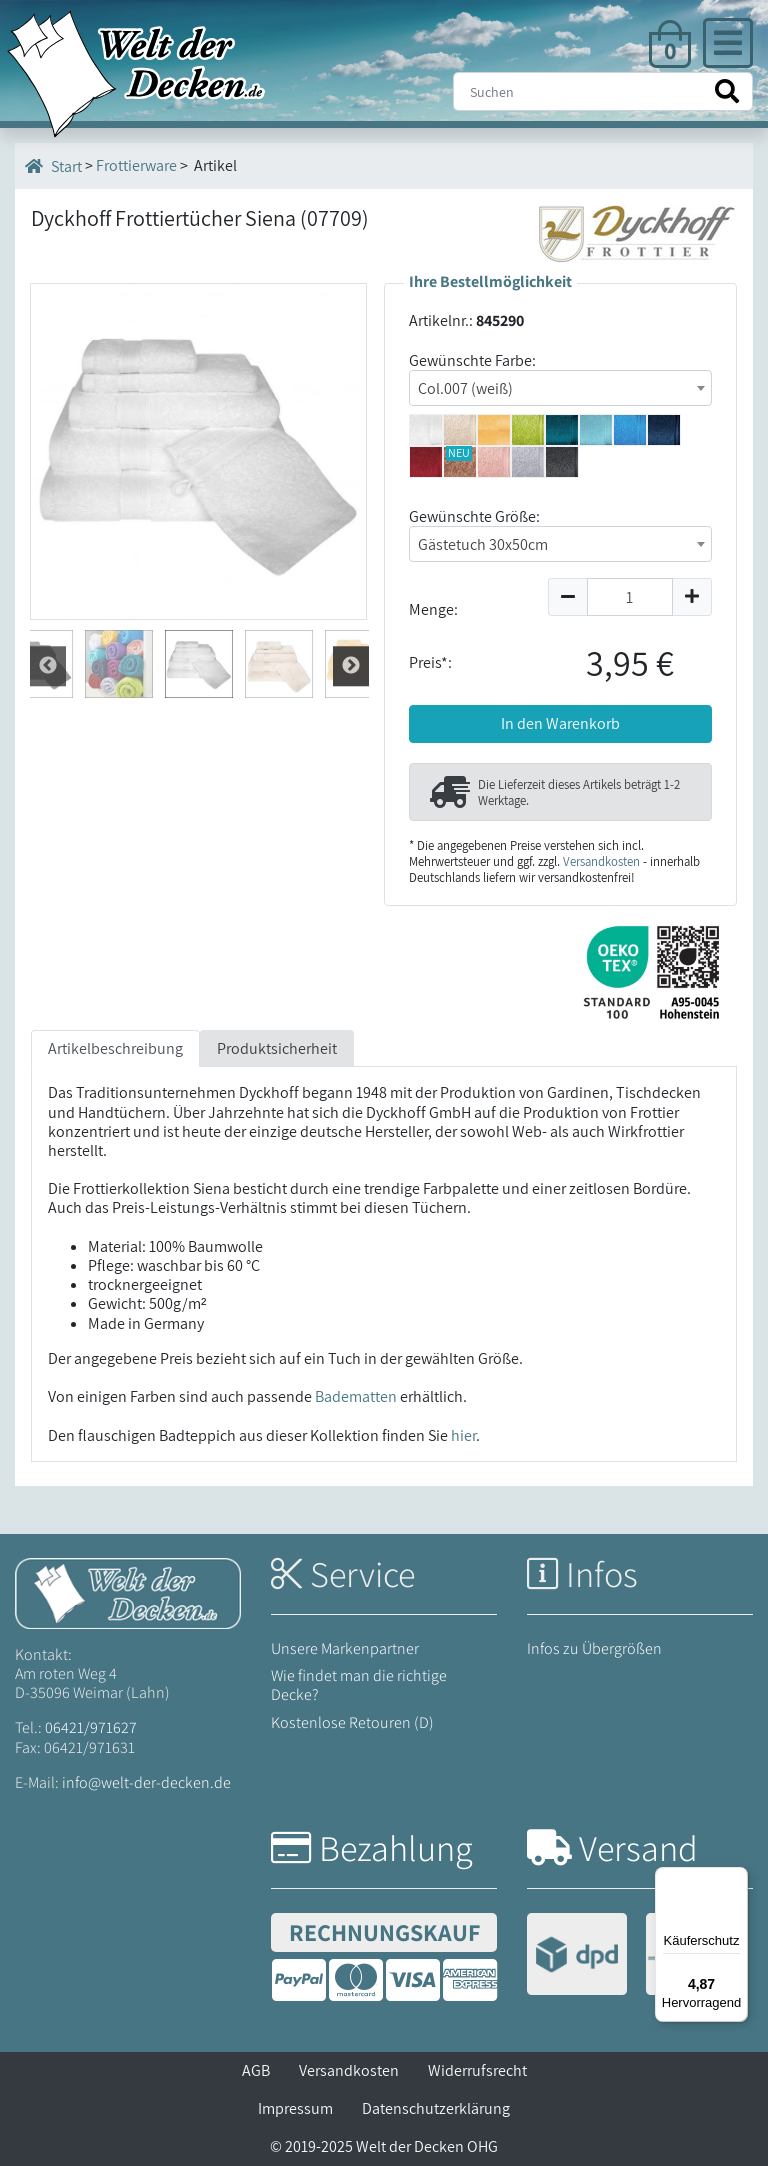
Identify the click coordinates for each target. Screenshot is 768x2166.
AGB (256, 2070)
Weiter (48, 665)
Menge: (433, 609)
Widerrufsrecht (477, 2070)
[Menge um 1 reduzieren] (567, 597)
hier (463, 1435)
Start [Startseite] (53, 166)
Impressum (295, 2108)
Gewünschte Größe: (474, 516)
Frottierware (136, 165)
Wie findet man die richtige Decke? (359, 1685)
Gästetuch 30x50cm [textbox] (483, 544)
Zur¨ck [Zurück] (351, 665)
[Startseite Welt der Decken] (128, 1591)
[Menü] (736, 1879)
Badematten (356, 1396)
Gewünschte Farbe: (472, 360)
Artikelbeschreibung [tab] (115, 1048)
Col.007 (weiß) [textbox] (465, 388)
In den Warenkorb (560, 723)
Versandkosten (601, 861)
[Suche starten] (727, 91)
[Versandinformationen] (636, 1956)
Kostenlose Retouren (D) (352, 1722)
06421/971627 (91, 1727)
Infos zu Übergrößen (594, 1648)
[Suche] (603, 91)
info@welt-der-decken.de (146, 1782)
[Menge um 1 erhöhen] (692, 597)
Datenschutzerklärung (436, 2108)
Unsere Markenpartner (345, 1648)
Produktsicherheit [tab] (277, 1048)
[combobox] (560, 388)
